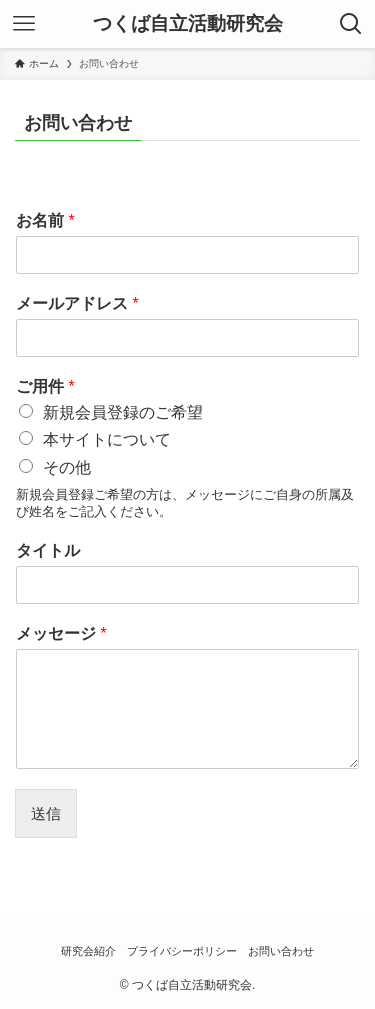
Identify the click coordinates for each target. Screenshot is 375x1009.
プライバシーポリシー (182, 951)
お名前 (45, 220)
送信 (46, 813)
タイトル (48, 550)
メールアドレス (77, 303)
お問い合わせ (281, 951)
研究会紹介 (88, 951)
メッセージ (61, 633)
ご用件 (45, 386)
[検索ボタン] (351, 24)
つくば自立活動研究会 (188, 24)
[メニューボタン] (24, 24)
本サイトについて (107, 439)
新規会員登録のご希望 (123, 412)
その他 (67, 467)
